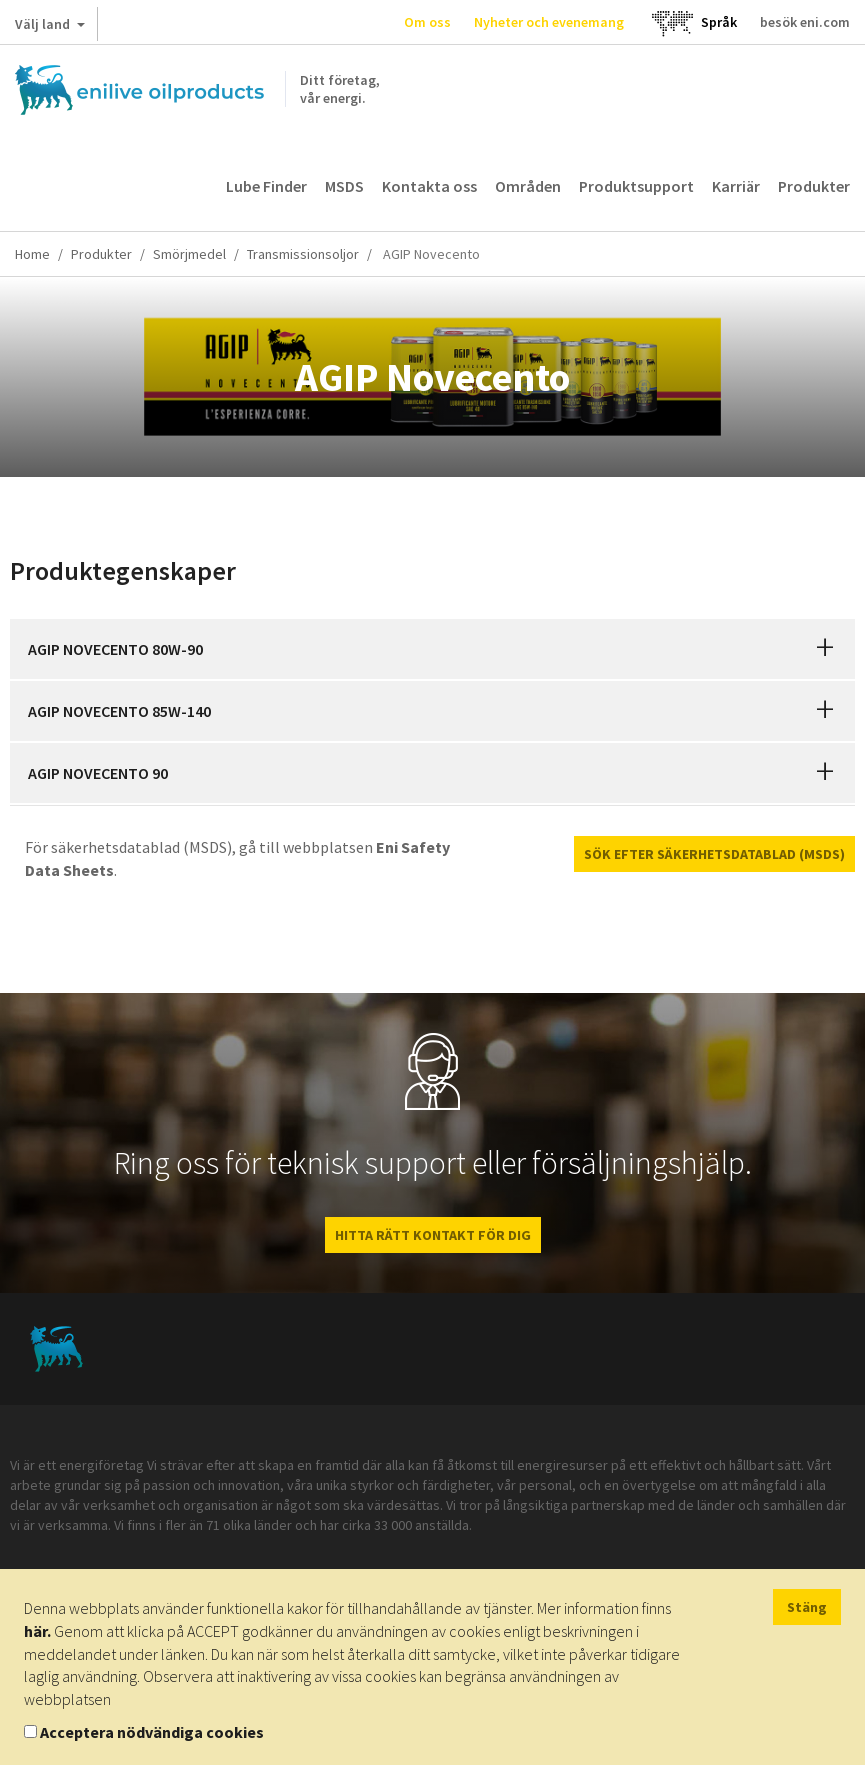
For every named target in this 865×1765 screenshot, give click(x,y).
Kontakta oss (429, 186)
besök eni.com (805, 22)
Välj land (50, 28)
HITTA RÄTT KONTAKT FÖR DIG (433, 1235)
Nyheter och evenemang (549, 22)
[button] (825, 649)
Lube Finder (266, 186)
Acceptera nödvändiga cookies (152, 1732)
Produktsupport (636, 186)
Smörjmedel (189, 254)
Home (32, 254)
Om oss (427, 22)
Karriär (736, 186)
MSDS (344, 186)
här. (37, 1631)
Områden (528, 186)
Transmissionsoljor (303, 254)
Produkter (814, 186)
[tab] (432, 649)
